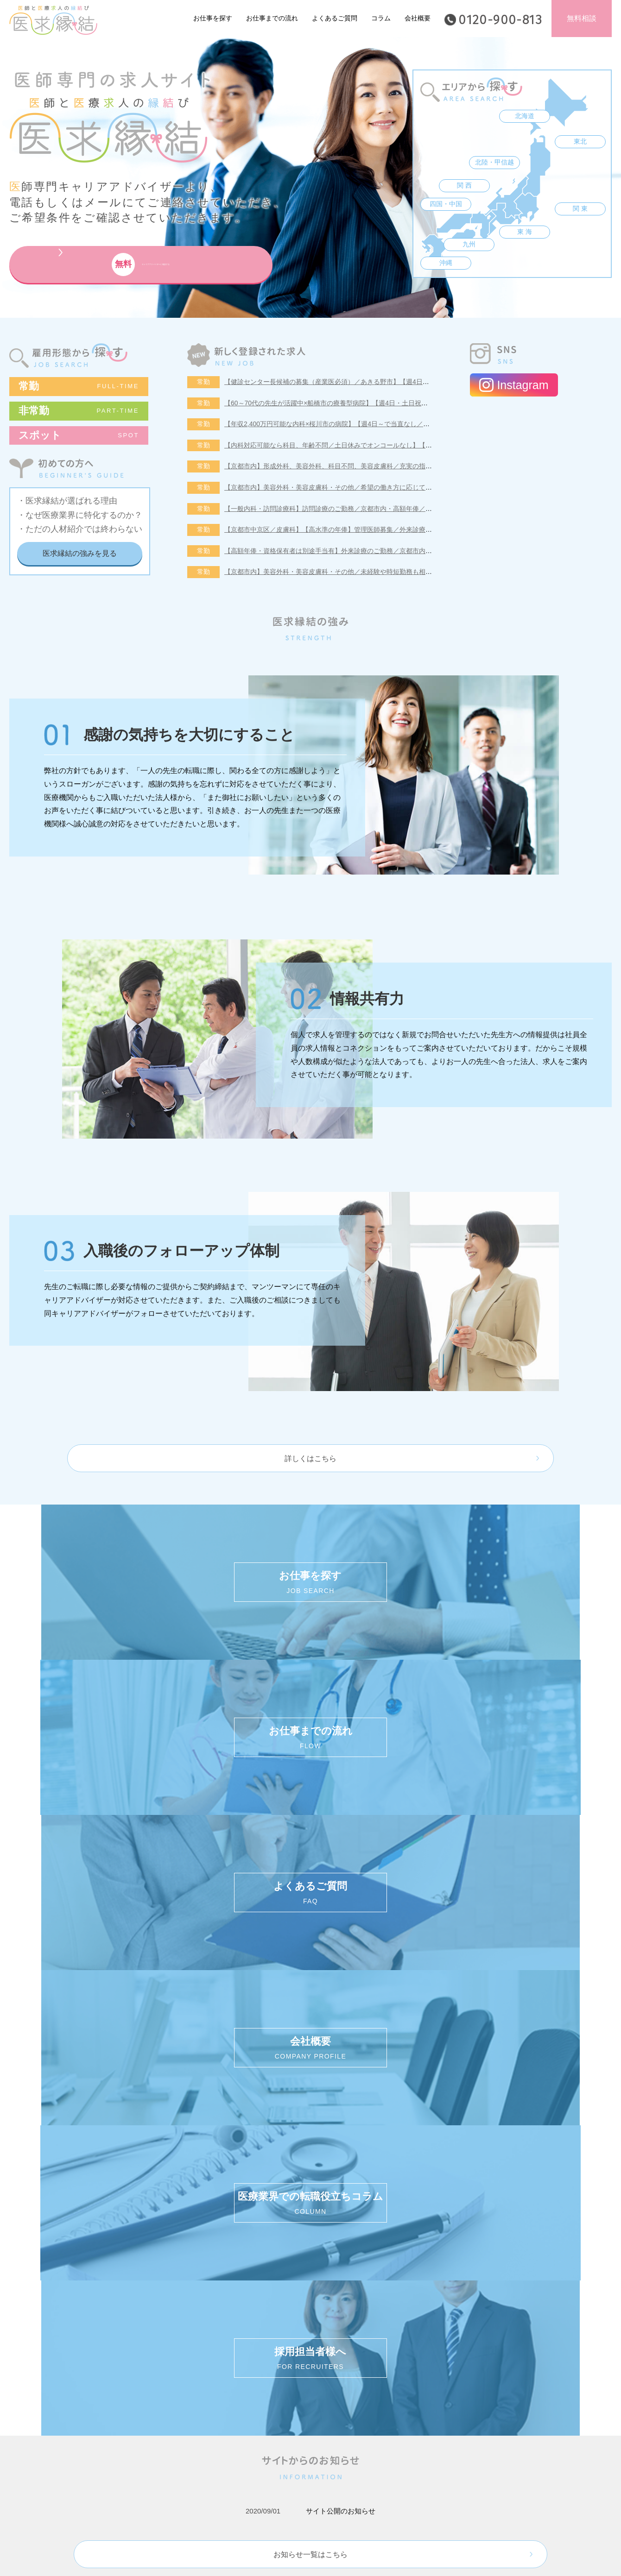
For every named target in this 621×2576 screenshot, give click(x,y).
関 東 (580, 208)
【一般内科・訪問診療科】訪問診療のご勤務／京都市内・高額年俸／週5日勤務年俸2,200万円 (360, 508)
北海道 (524, 116)
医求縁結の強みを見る (80, 553)
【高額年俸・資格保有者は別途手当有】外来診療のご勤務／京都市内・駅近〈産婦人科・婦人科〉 (367, 550)
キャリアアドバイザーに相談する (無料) (433, 2172)
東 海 (524, 231)
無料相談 (581, 18)
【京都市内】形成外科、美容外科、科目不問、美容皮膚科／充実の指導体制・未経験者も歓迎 (360, 466)
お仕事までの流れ (272, 18)
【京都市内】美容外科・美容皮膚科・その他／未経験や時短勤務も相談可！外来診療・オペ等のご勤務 (373, 571)
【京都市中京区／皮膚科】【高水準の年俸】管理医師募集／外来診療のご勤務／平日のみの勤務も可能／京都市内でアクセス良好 (412, 529)
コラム (381, 18)
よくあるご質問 (334, 18)
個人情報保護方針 (192, 2222)
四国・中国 (446, 204)
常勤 (79, 386)
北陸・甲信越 (494, 162)
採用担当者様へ (433, 2222)
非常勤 (79, 410)
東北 (580, 141)
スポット (79, 435)
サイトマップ (318, 2222)
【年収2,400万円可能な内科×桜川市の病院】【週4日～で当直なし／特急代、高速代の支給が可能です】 (375, 424)
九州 (469, 244)
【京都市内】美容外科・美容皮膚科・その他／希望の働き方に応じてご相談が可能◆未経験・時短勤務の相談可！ (389, 487)
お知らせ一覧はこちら (310, 1934)
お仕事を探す (212, 18)
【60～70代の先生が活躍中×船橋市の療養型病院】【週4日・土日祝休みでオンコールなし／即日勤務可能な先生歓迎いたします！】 (416, 403)
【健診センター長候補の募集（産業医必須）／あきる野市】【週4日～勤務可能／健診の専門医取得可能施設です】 (391, 381)
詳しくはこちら (310, 1458)
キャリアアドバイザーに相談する (113, 264)
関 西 (464, 185)
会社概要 (418, 18)
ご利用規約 (259, 2222)
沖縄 (445, 262)
